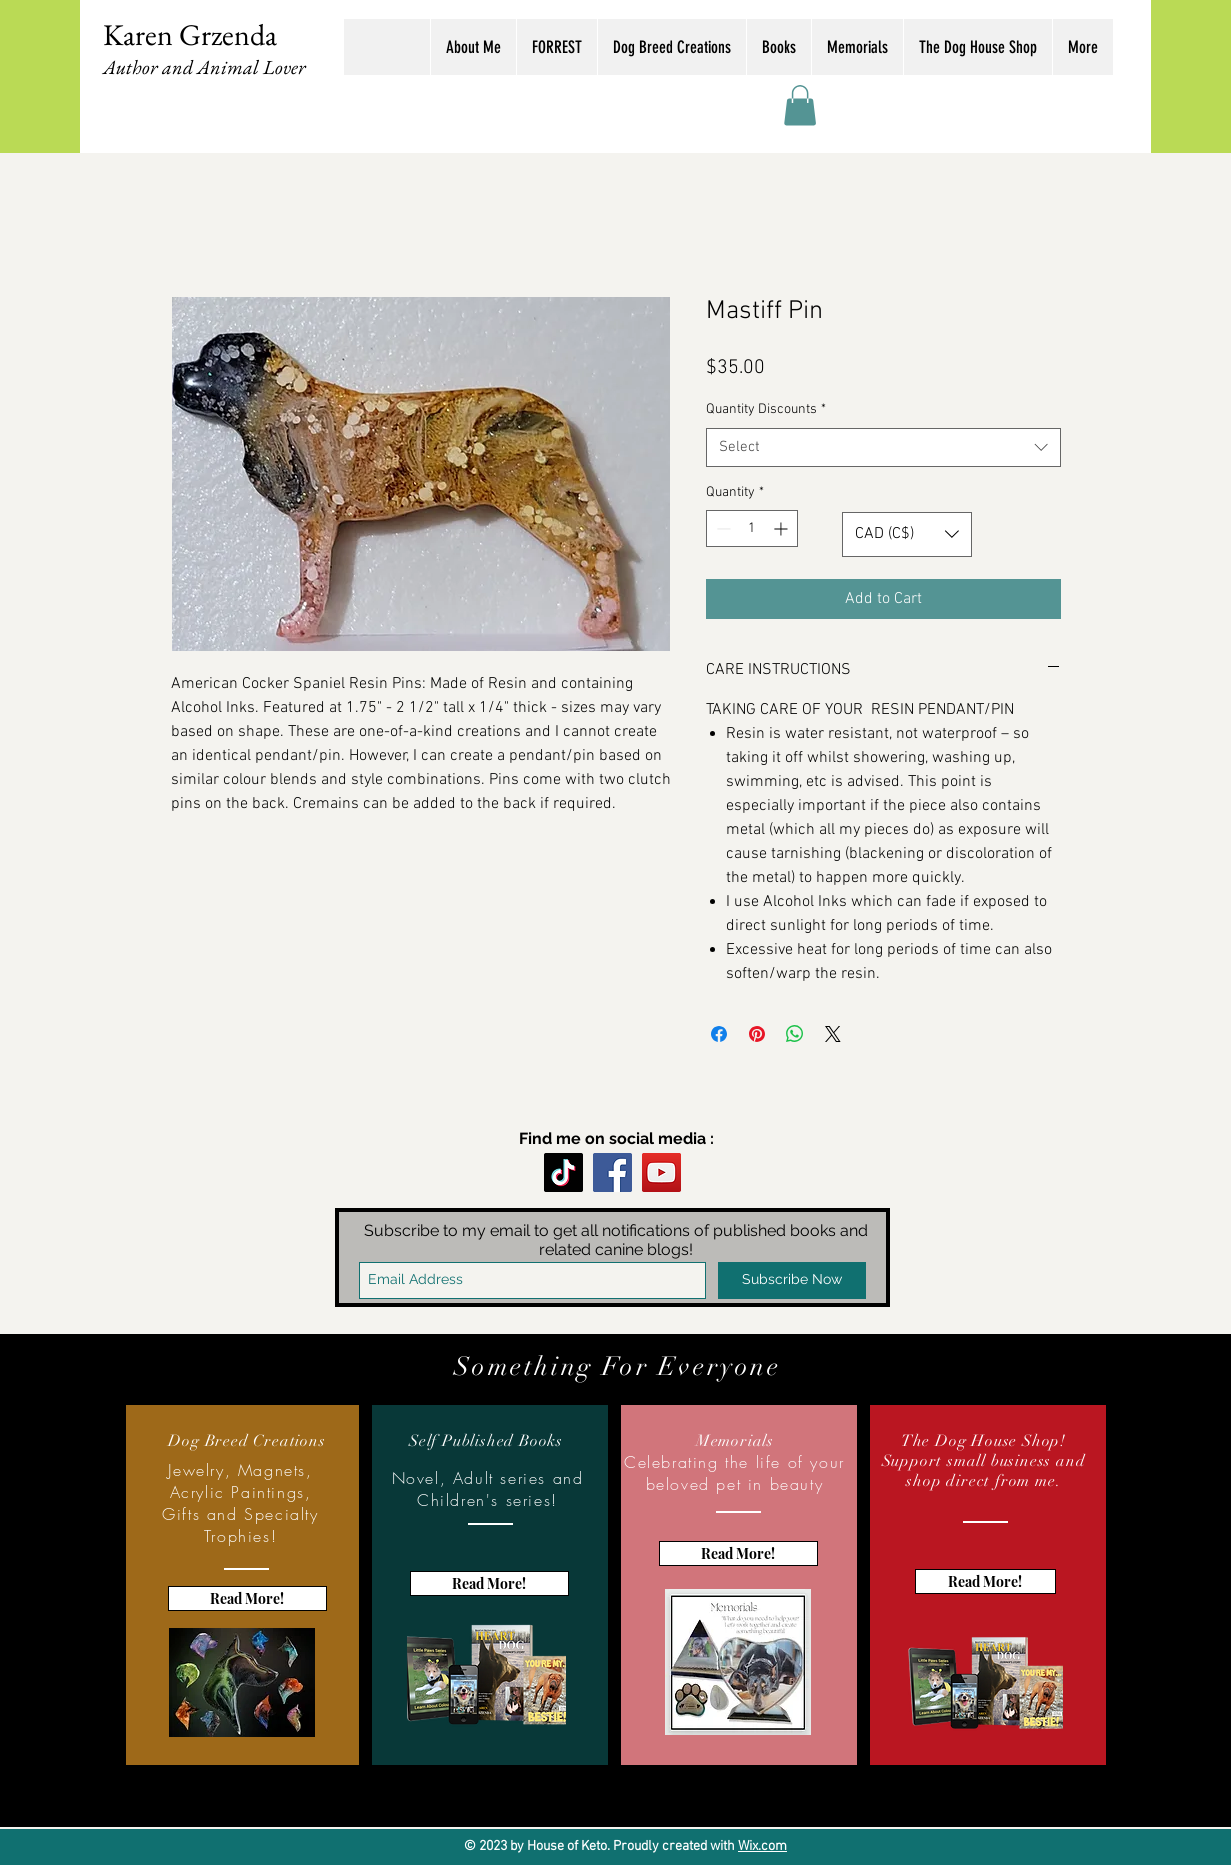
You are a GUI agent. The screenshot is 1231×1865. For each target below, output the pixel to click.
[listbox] (907, 534)
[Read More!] (247, 1598)
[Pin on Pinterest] (757, 1034)
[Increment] (782, 528)
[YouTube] (661, 1172)
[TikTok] (563, 1172)
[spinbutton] (752, 528)
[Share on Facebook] (719, 1034)
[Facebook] (612, 1172)
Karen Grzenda (190, 34)
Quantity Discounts (766, 409)
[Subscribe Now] (792, 1280)
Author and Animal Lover (204, 67)
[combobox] (883, 447)
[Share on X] (833, 1034)
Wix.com (762, 1846)
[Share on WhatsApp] (795, 1034)
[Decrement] (721, 528)
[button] (800, 105)
